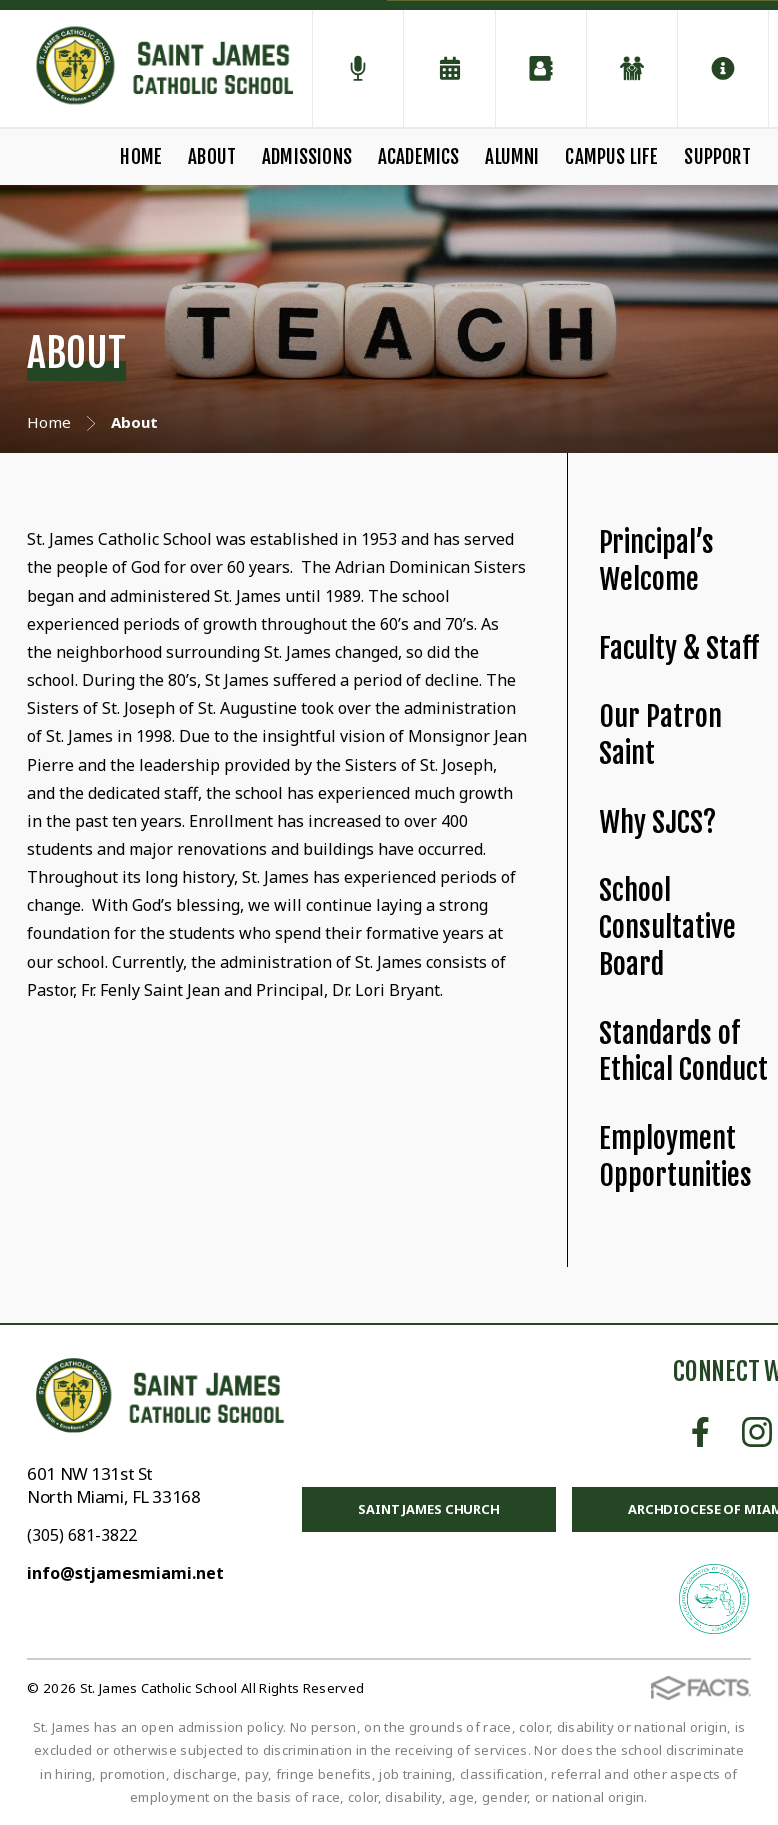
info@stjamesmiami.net (125, 1573)
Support (717, 157)
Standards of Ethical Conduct (683, 1052)
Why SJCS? (657, 822)
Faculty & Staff (679, 648)
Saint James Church (429, 1509)
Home (141, 157)
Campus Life (611, 157)
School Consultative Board (667, 927)
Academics (419, 157)
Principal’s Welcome (656, 561)
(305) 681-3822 (82, 1535)
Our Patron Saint (660, 735)
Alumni (512, 157)
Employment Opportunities (675, 1157)
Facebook (700, 1432)
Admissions (307, 157)
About (212, 157)
